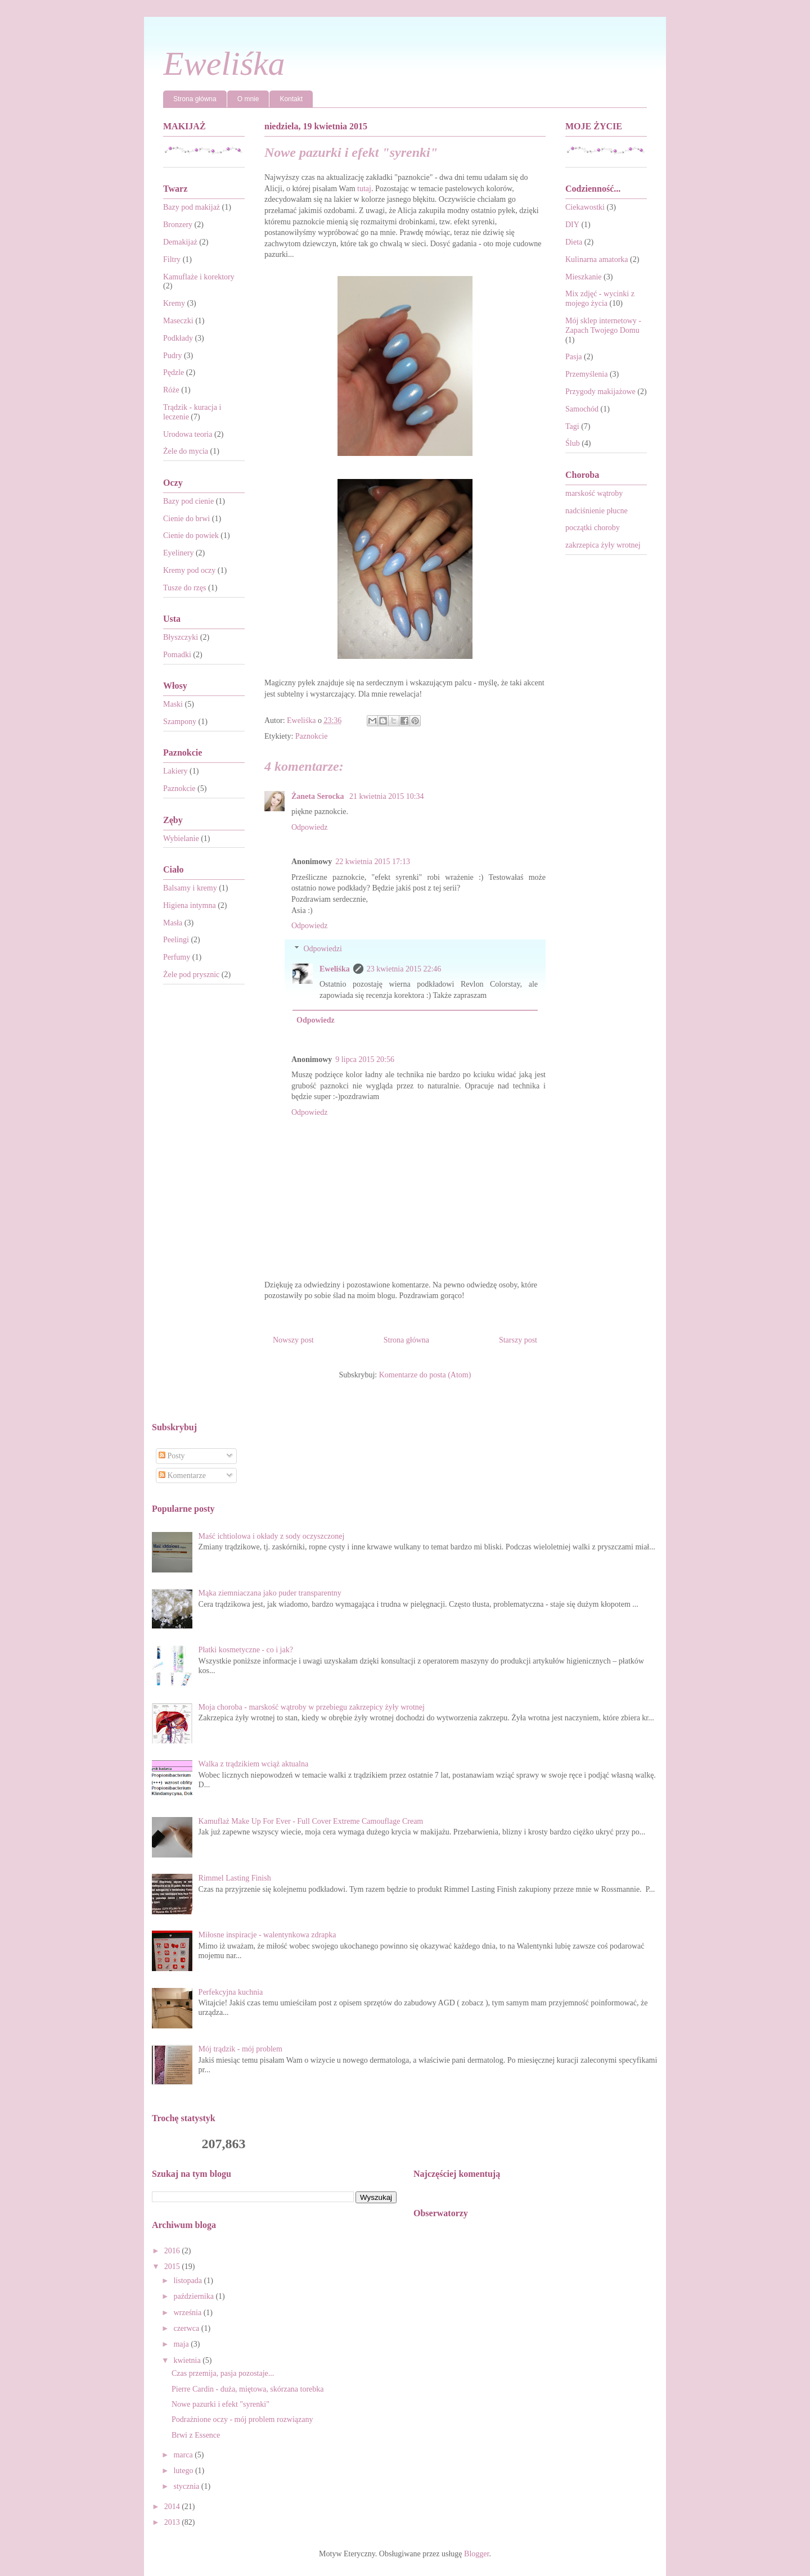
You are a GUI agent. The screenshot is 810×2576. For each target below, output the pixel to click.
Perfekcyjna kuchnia (231, 1992)
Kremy (174, 303)
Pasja (573, 356)
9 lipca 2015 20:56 (364, 1059)
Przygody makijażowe (600, 391)
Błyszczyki (180, 637)
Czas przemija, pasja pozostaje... (223, 2373)
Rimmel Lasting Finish (235, 1878)
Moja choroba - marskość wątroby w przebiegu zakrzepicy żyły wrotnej (312, 1707)
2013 (173, 2522)
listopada (188, 2280)
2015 (173, 2266)
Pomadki (177, 654)
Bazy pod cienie (188, 501)
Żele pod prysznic (191, 974)
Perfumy (176, 957)
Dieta (573, 242)
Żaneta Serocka (318, 796)
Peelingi (176, 940)
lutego (184, 2470)
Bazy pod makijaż (191, 207)
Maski (173, 704)
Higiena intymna (189, 905)
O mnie (248, 99)
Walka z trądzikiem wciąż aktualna (254, 1764)
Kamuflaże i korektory (199, 277)
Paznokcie (311, 736)
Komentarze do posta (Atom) (425, 1375)
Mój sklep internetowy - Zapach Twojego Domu (603, 326)
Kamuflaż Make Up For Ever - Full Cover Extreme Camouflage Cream (311, 1821)
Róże (171, 390)
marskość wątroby (594, 493)
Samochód (581, 409)
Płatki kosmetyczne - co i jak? (246, 1650)
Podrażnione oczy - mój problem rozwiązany (242, 2419)
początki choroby (592, 527)
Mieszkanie (583, 277)
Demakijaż (180, 242)
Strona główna (195, 99)
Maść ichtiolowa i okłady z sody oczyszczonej (272, 1536)
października (194, 2296)
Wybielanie (181, 838)
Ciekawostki (585, 207)
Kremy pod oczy (189, 570)
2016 (173, 2251)
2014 (173, 2506)
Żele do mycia (185, 451)
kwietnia (187, 2360)
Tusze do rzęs (184, 588)
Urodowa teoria (187, 434)
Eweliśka (224, 63)
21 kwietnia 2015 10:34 (386, 796)
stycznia (187, 2486)
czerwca (187, 2328)
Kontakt (291, 99)
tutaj (364, 188)
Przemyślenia (586, 374)
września (188, 2312)
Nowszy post (293, 1340)
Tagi (572, 426)
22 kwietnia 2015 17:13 (372, 861)
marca (184, 2455)
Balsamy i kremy (190, 888)
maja (182, 2344)
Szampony (179, 721)
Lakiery (175, 771)
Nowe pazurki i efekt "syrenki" (220, 2404)
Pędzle (173, 372)
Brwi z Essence (196, 2435)
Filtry (172, 259)
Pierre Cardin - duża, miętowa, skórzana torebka (248, 2389)
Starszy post (518, 1340)
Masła (172, 923)
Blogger (476, 2554)
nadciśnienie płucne (596, 511)
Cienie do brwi (186, 518)
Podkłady (178, 338)
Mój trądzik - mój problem (240, 2049)
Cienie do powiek (191, 535)
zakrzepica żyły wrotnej (603, 545)
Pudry (172, 355)
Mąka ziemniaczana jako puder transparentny (270, 1593)
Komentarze (182, 1475)
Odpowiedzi (322, 948)
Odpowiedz (309, 827)
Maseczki (178, 321)
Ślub (572, 443)
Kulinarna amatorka (596, 259)
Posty (172, 1456)
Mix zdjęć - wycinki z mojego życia (599, 299)
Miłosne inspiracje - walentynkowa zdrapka (267, 1935)
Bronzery (177, 224)
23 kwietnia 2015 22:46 (404, 969)
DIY (572, 224)
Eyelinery (178, 553)
